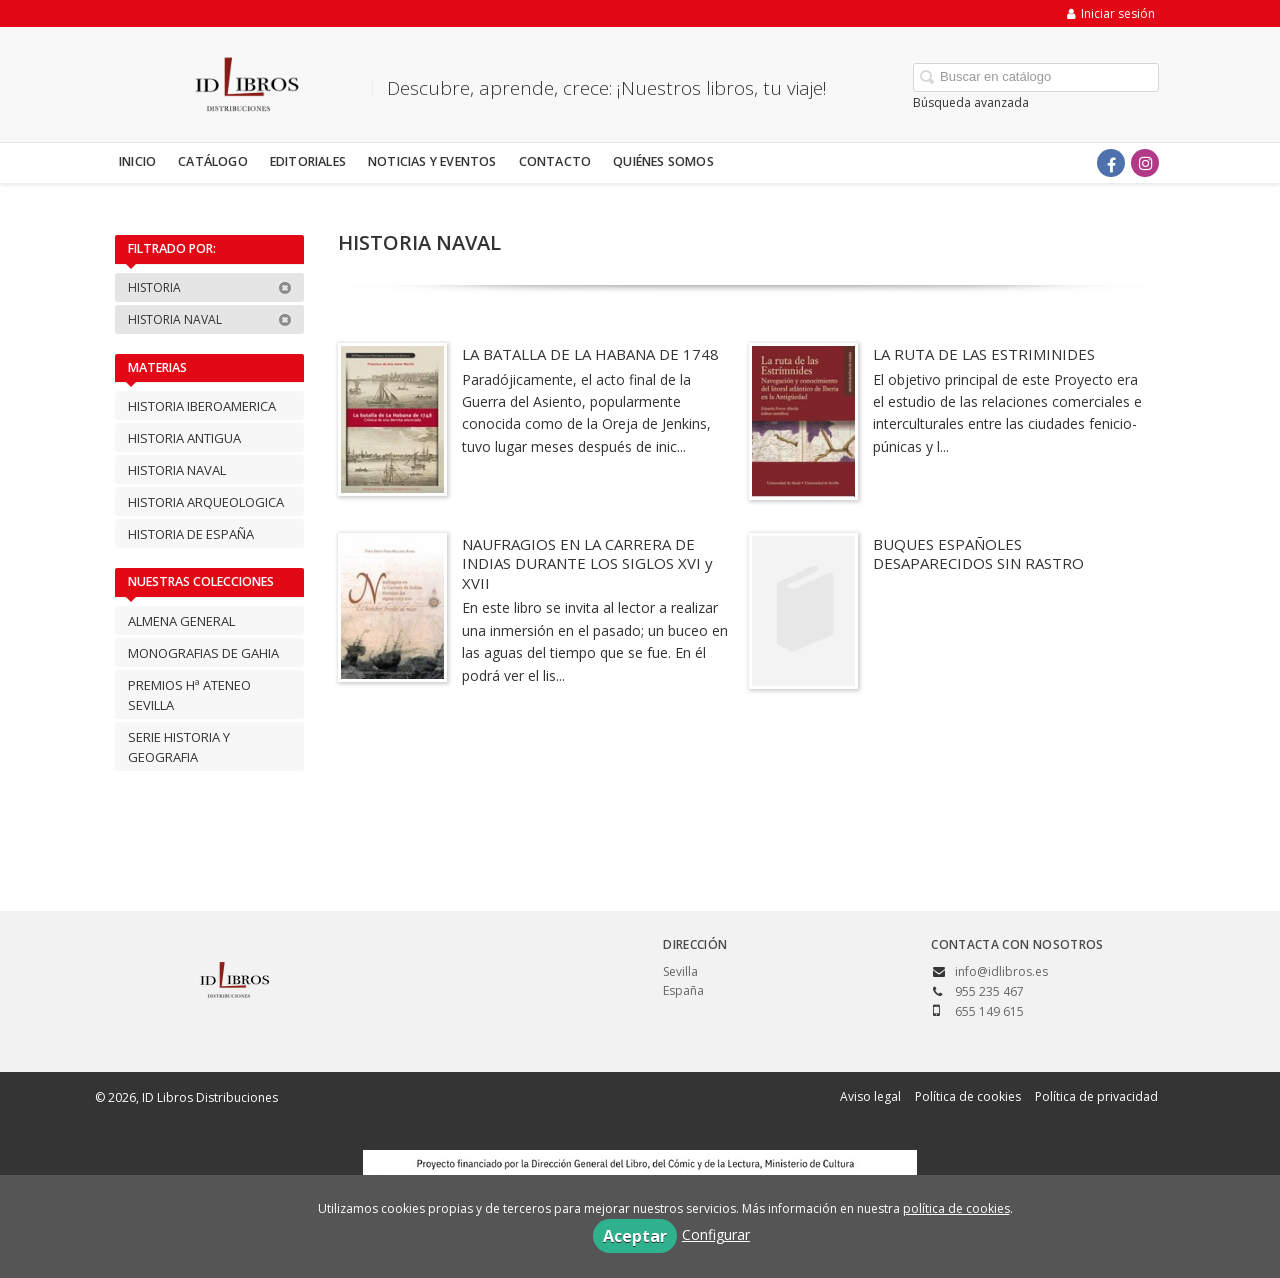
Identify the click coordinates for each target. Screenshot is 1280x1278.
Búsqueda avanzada (971, 102)
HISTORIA (210, 287)
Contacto (555, 161)
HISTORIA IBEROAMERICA (202, 406)
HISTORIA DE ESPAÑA (191, 534)
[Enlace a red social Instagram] (1145, 163)
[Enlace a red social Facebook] (1111, 163)
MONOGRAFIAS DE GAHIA (203, 653)
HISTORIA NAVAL (210, 319)
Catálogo (213, 161)
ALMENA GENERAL (181, 621)
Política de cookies (968, 1096)
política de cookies (956, 1208)
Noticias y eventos (432, 161)
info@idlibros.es (1001, 971)
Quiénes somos (663, 161)
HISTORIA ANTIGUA (184, 438)
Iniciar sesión (1111, 13)
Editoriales (308, 161)
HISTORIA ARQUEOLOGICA (206, 502)
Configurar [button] (716, 1234)
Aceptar (635, 1236)
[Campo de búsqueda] (1036, 77)
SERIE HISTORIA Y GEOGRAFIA (179, 747)
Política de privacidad (1096, 1096)
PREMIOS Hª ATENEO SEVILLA (189, 695)
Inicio (137, 161)
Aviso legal (870, 1096)
